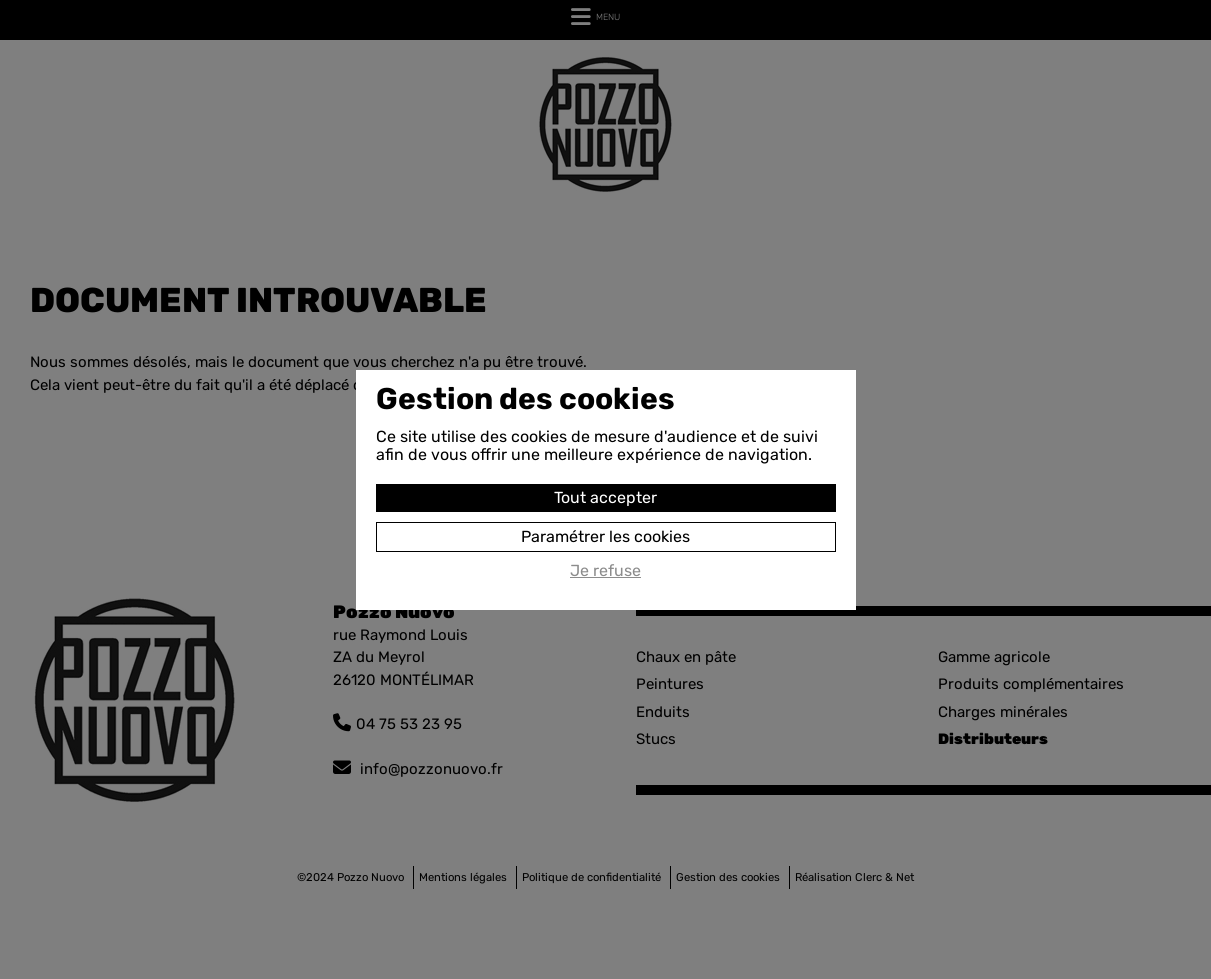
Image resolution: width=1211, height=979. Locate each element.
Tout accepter (605, 497)
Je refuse (605, 571)
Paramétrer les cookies (605, 536)
